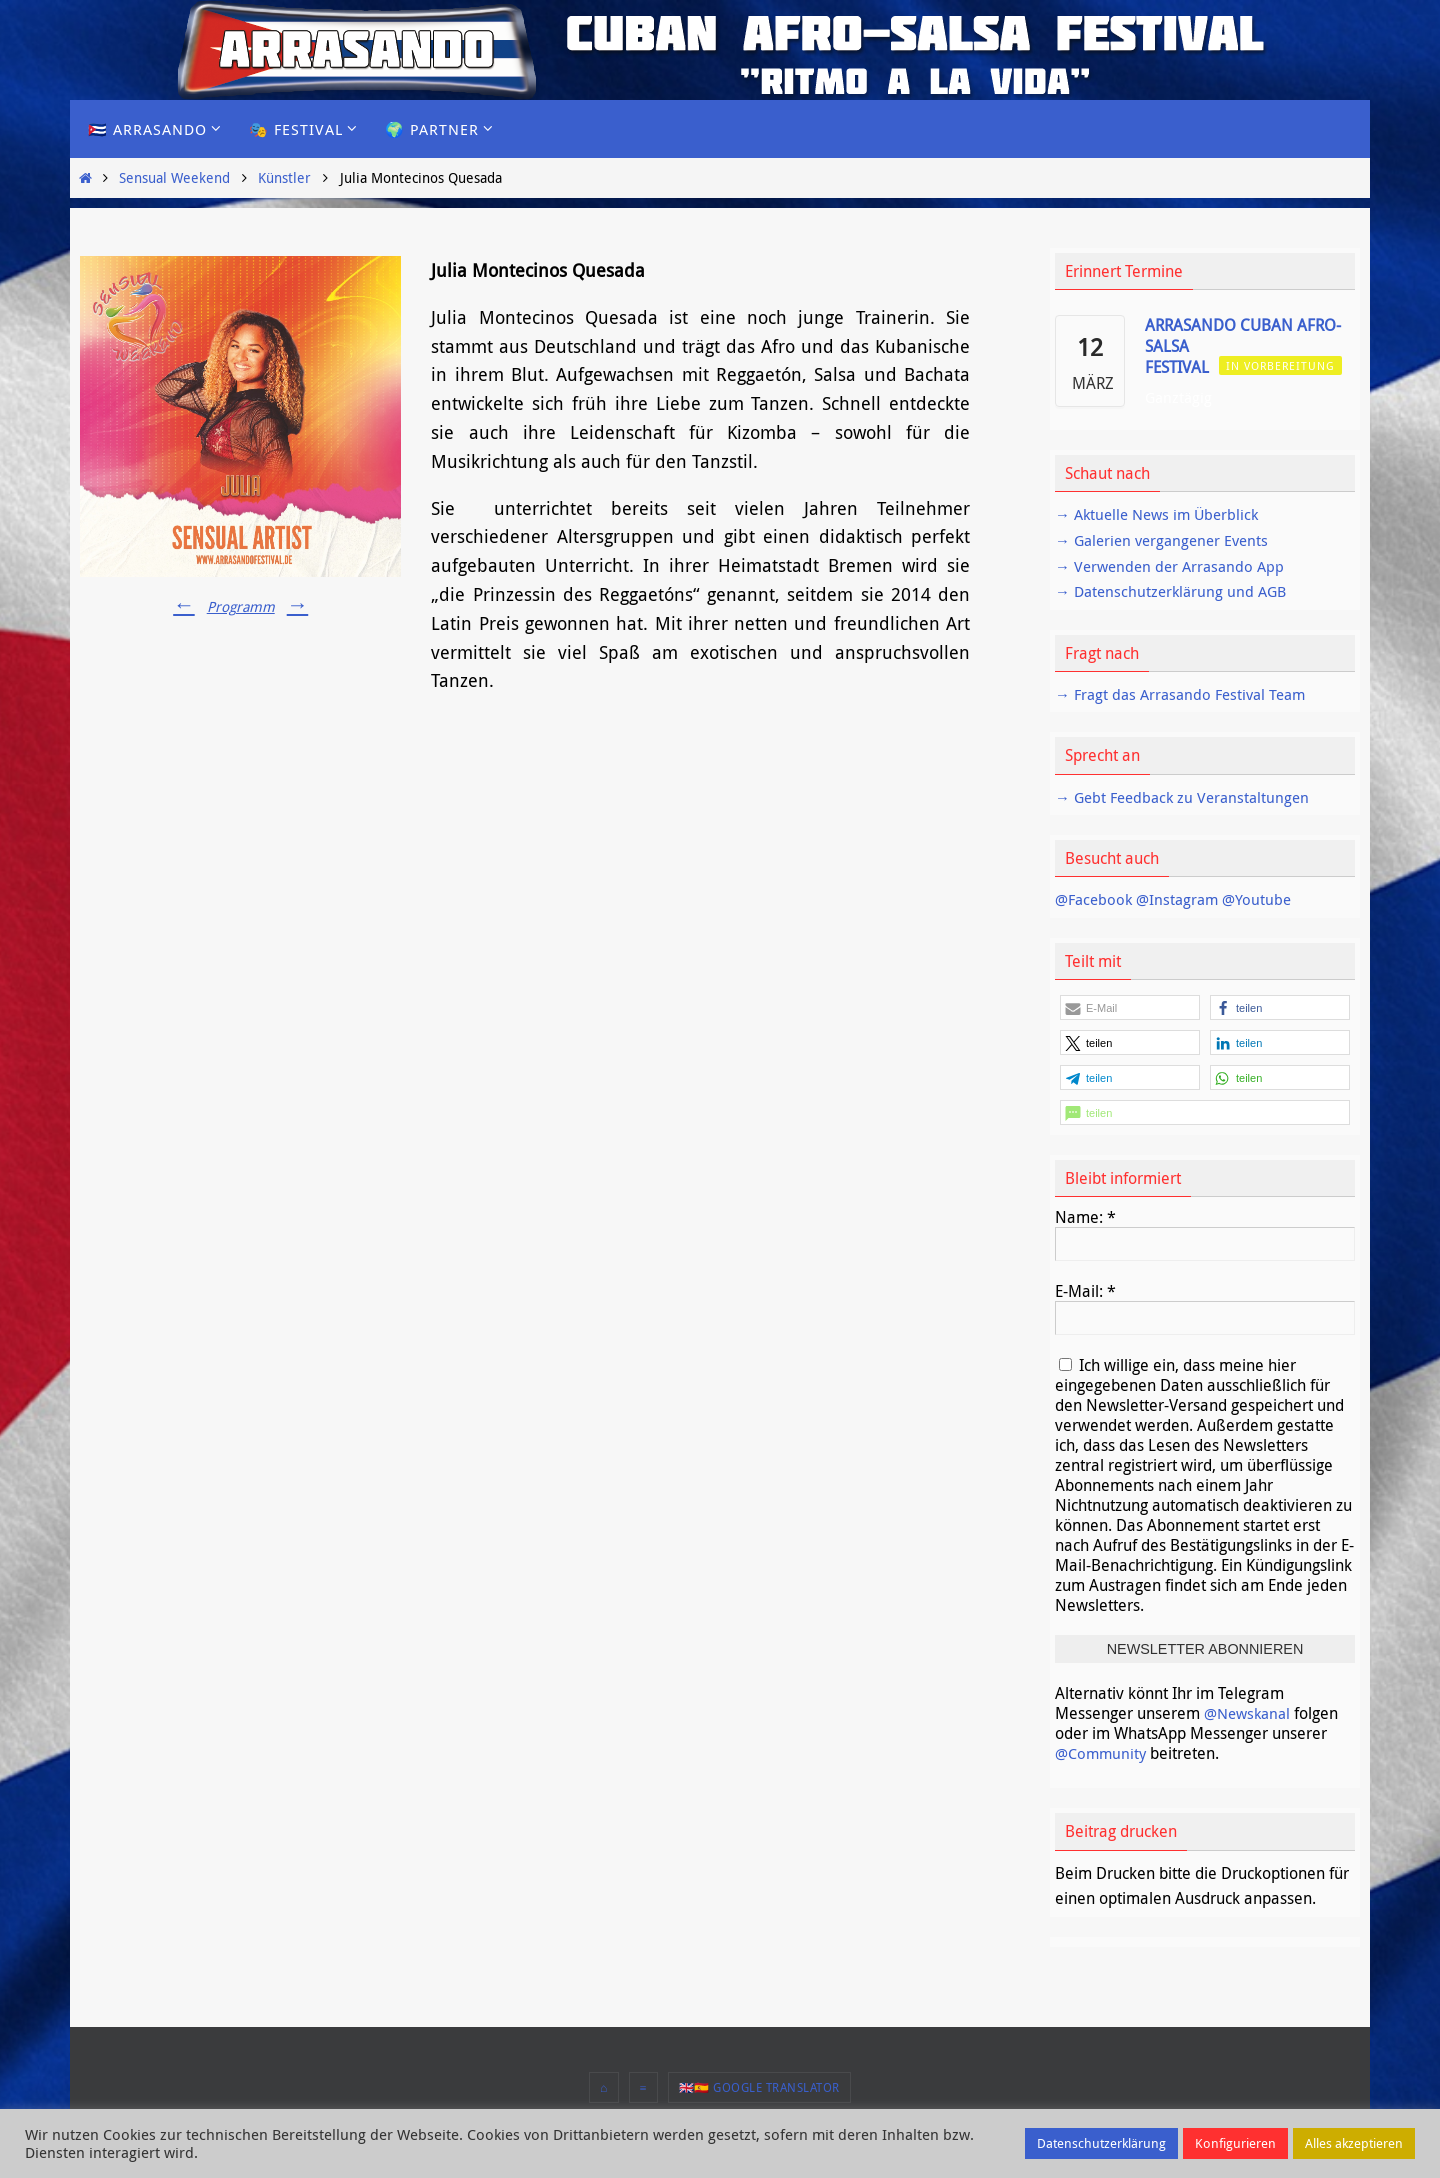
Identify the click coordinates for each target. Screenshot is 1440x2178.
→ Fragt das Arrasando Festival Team (1187, 694)
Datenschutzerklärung (1101, 2143)
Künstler (284, 177)
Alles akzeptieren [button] (1354, 2143)
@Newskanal (1250, 1713)
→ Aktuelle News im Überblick (1162, 514)
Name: (1085, 1217)
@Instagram (1184, 899)
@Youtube (1266, 899)
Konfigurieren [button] (1235, 2143)
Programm (241, 606)
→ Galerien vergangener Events (1167, 540)
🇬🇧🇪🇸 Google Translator (759, 2087)
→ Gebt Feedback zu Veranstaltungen (1188, 797)
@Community (1103, 1753)
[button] (1130, 1007)
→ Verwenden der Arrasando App (1174, 566)
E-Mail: (1085, 1291)
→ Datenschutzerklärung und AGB (1175, 591)
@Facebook (1096, 899)
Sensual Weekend (174, 177)
